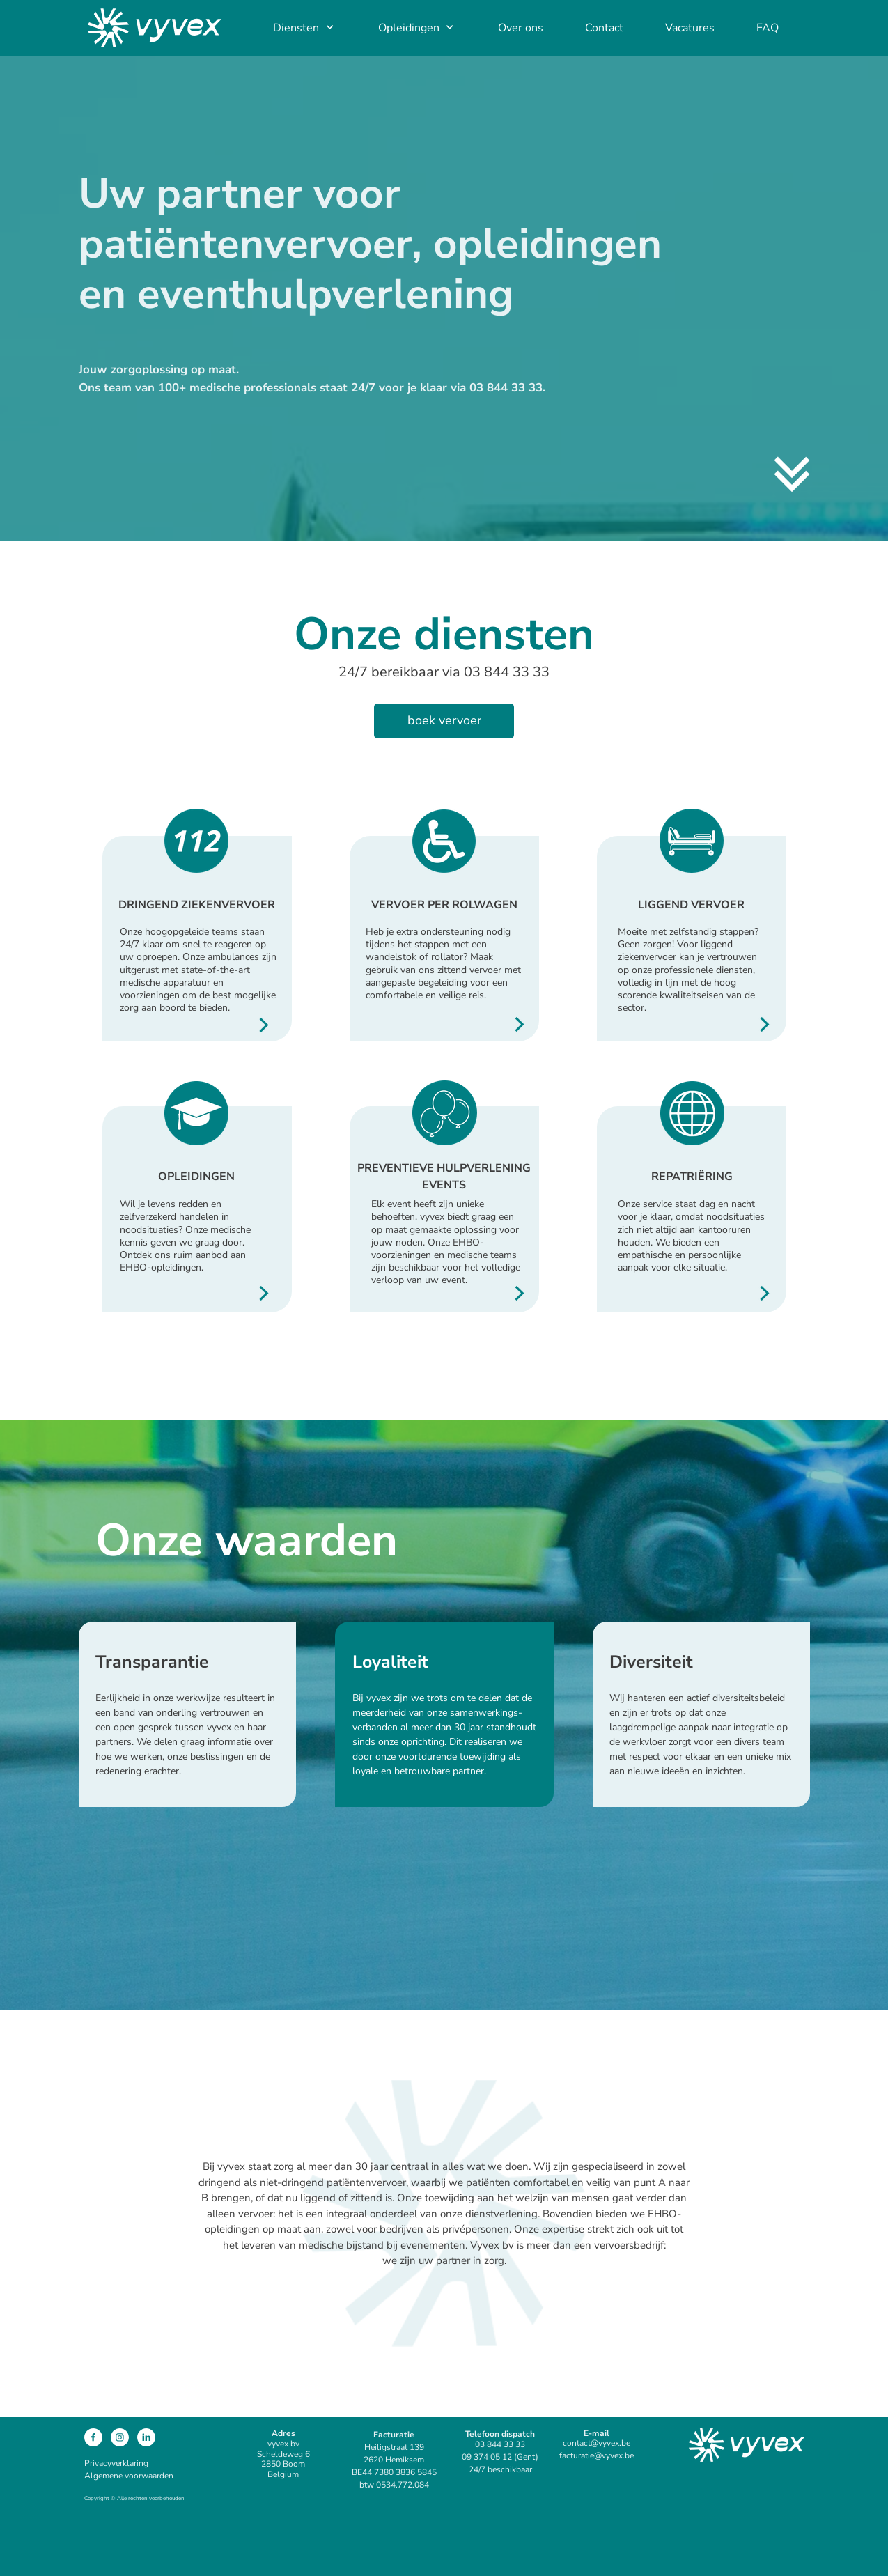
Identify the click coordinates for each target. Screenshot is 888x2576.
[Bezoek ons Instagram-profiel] (120, 2437)
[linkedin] (146, 2437)
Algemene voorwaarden (128, 2475)
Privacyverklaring (116, 2463)
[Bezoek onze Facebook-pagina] (93, 2437)
